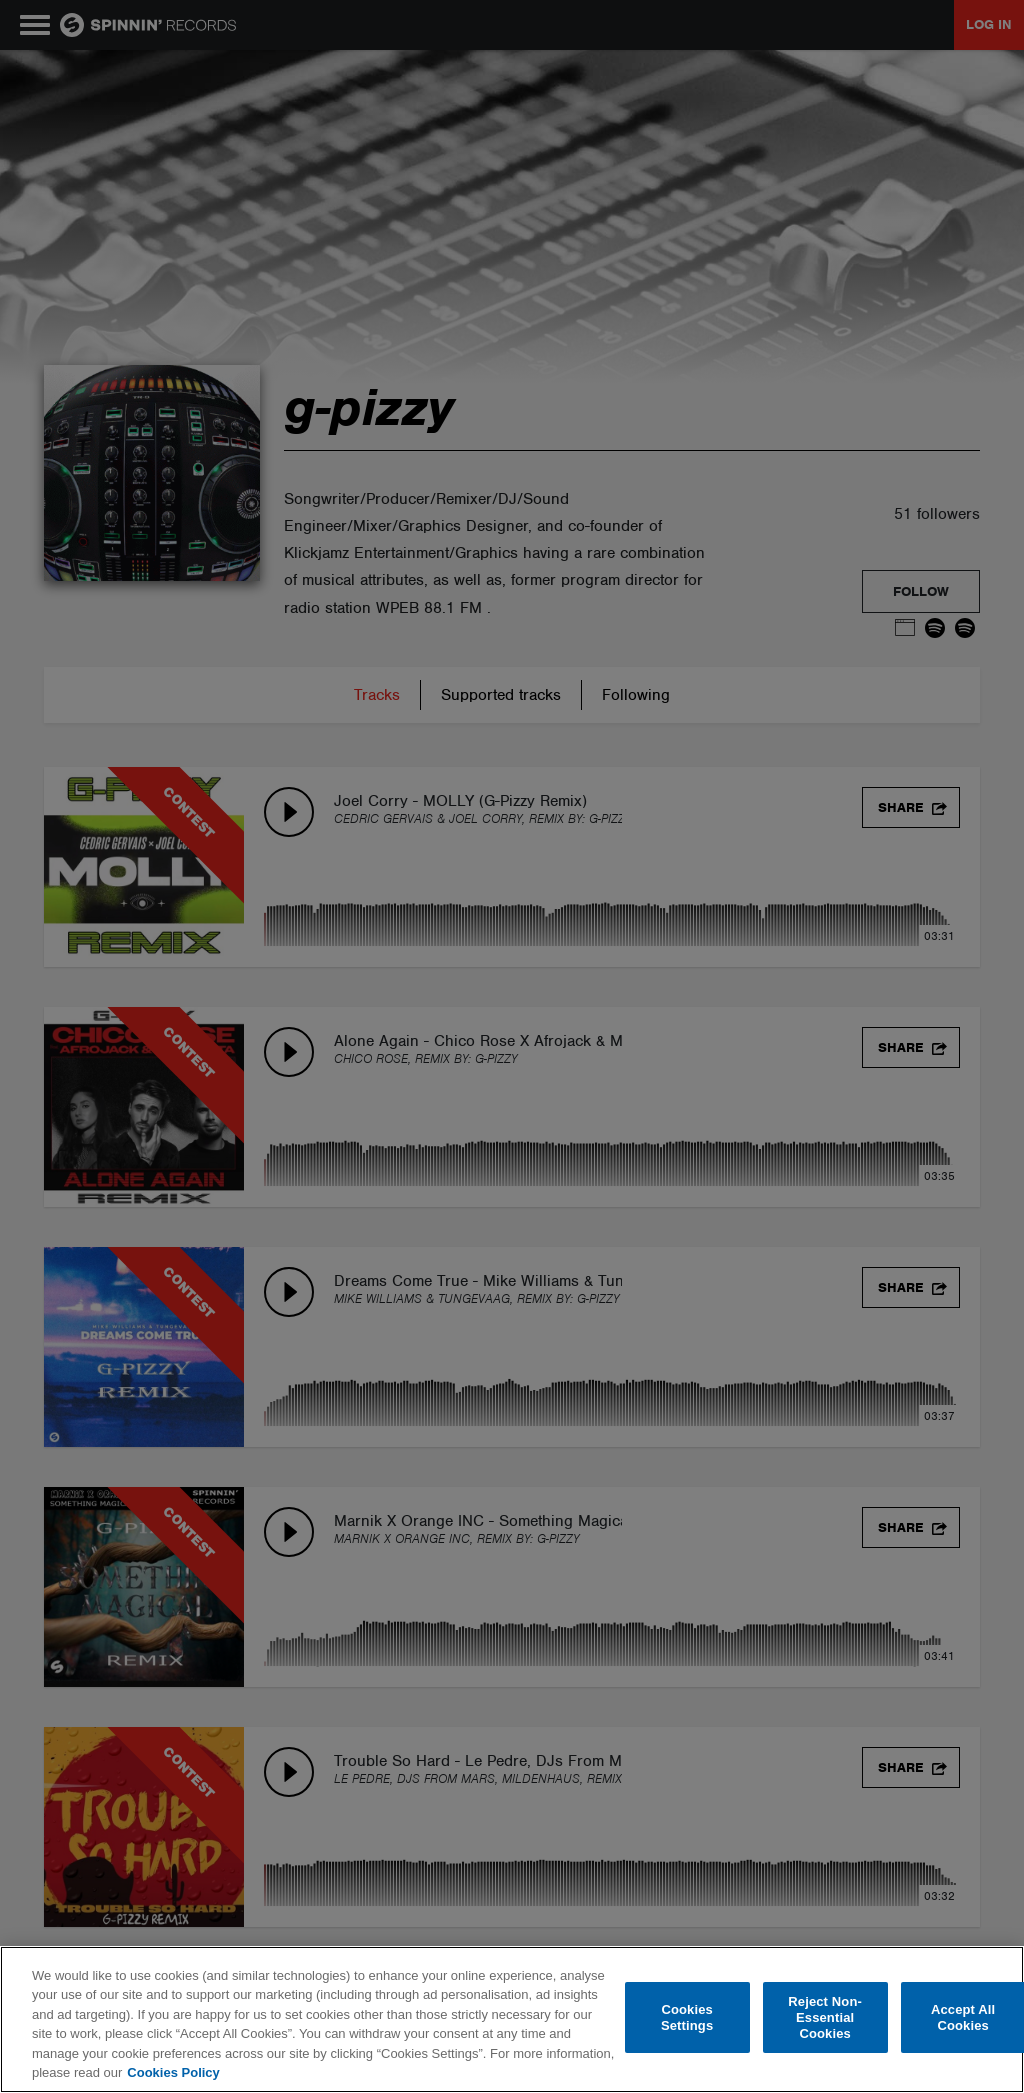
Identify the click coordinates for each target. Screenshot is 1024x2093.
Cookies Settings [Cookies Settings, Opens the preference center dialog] (687, 2017)
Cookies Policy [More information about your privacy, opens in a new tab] (173, 2072)
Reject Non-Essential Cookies (825, 2018)
